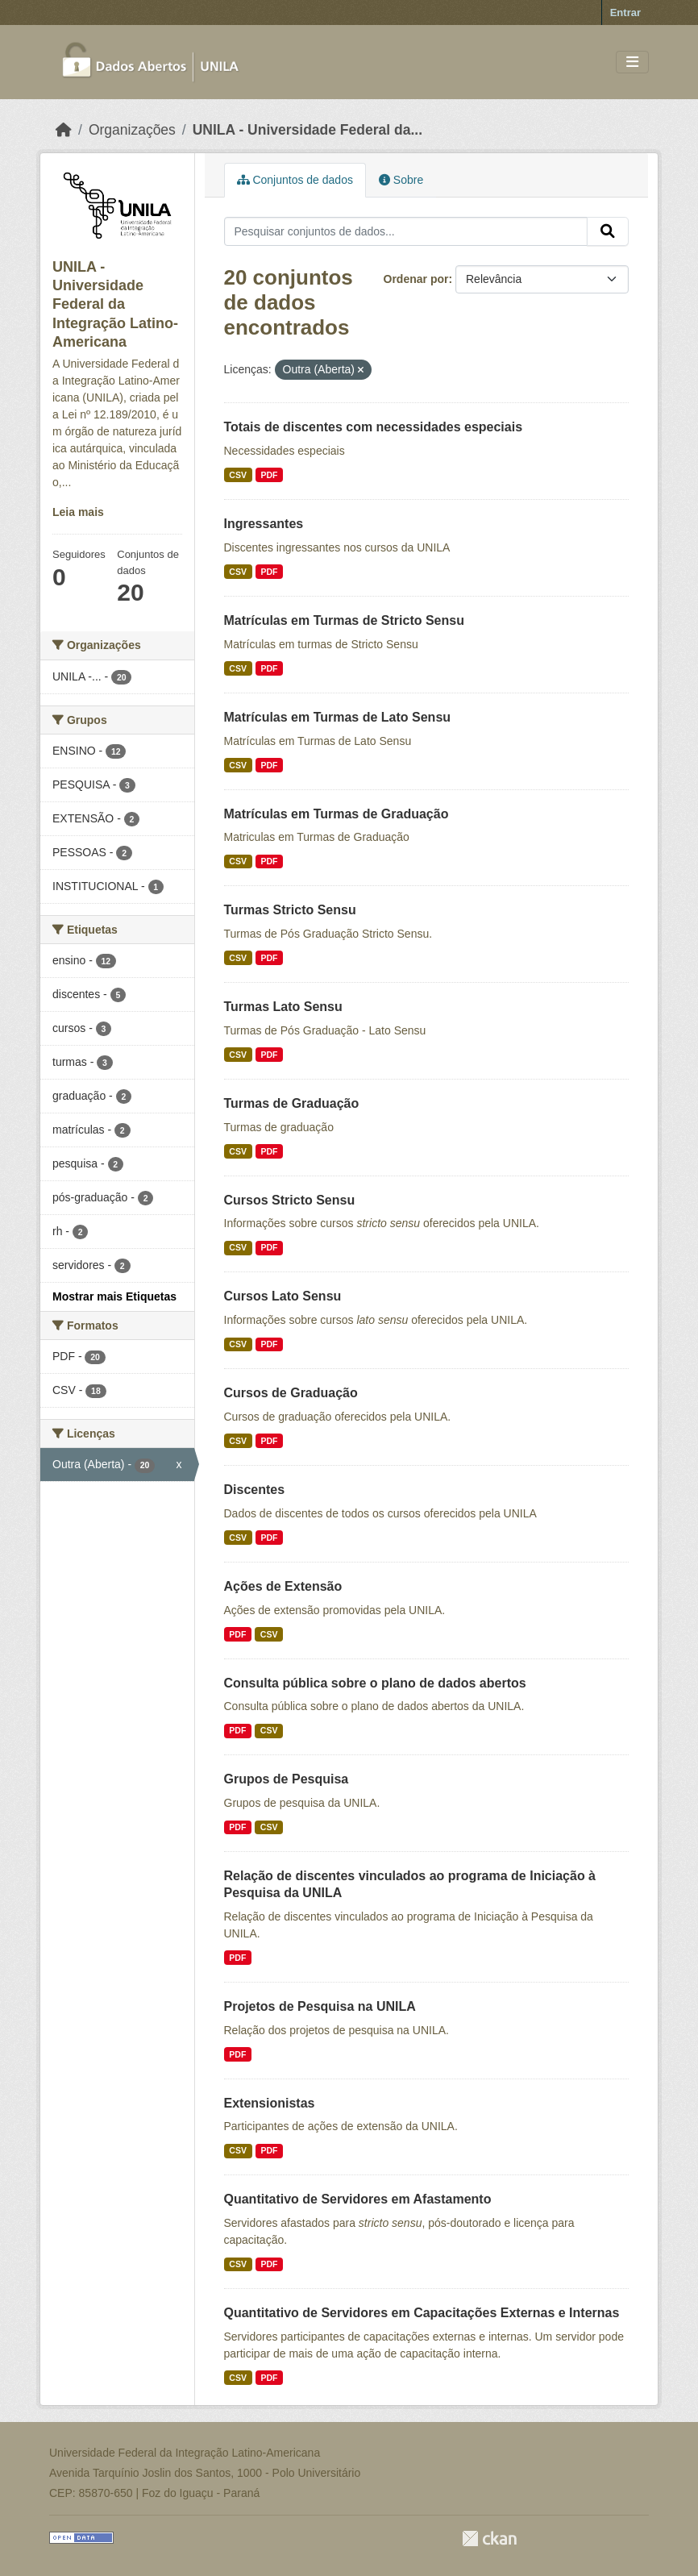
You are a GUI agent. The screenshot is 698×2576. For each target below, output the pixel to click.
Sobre (401, 179)
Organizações (132, 130)
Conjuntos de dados (295, 179)
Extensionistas (269, 2103)
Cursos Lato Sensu (283, 1296)
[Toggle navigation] (632, 62)
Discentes (254, 1489)
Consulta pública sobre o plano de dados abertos (375, 1683)
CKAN (489, 2538)
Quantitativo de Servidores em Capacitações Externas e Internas (422, 2313)
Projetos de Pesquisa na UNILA (320, 2006)
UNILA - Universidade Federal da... (307, 130)
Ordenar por (416, 279)
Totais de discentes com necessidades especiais (373, 427)
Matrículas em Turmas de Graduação (336, 814)
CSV (238, 475)
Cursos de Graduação (291, 1393)
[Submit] (608, 231)
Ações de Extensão (283, 1586)
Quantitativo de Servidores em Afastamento (358, 2199)
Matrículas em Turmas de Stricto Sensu (344, 620)
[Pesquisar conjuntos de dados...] (406, 231)
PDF (268, 475)
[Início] (64, 130)
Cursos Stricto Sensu (289, 1200)
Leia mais (78, 512)
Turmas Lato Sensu (283, 1006)
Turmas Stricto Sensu (290, 910)
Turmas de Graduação (291, 1103)
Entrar (625, 12)
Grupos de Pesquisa (286, 1779)
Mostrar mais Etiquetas (114, 1296)
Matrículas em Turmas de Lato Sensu (337, 717)
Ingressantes (264, 524)
